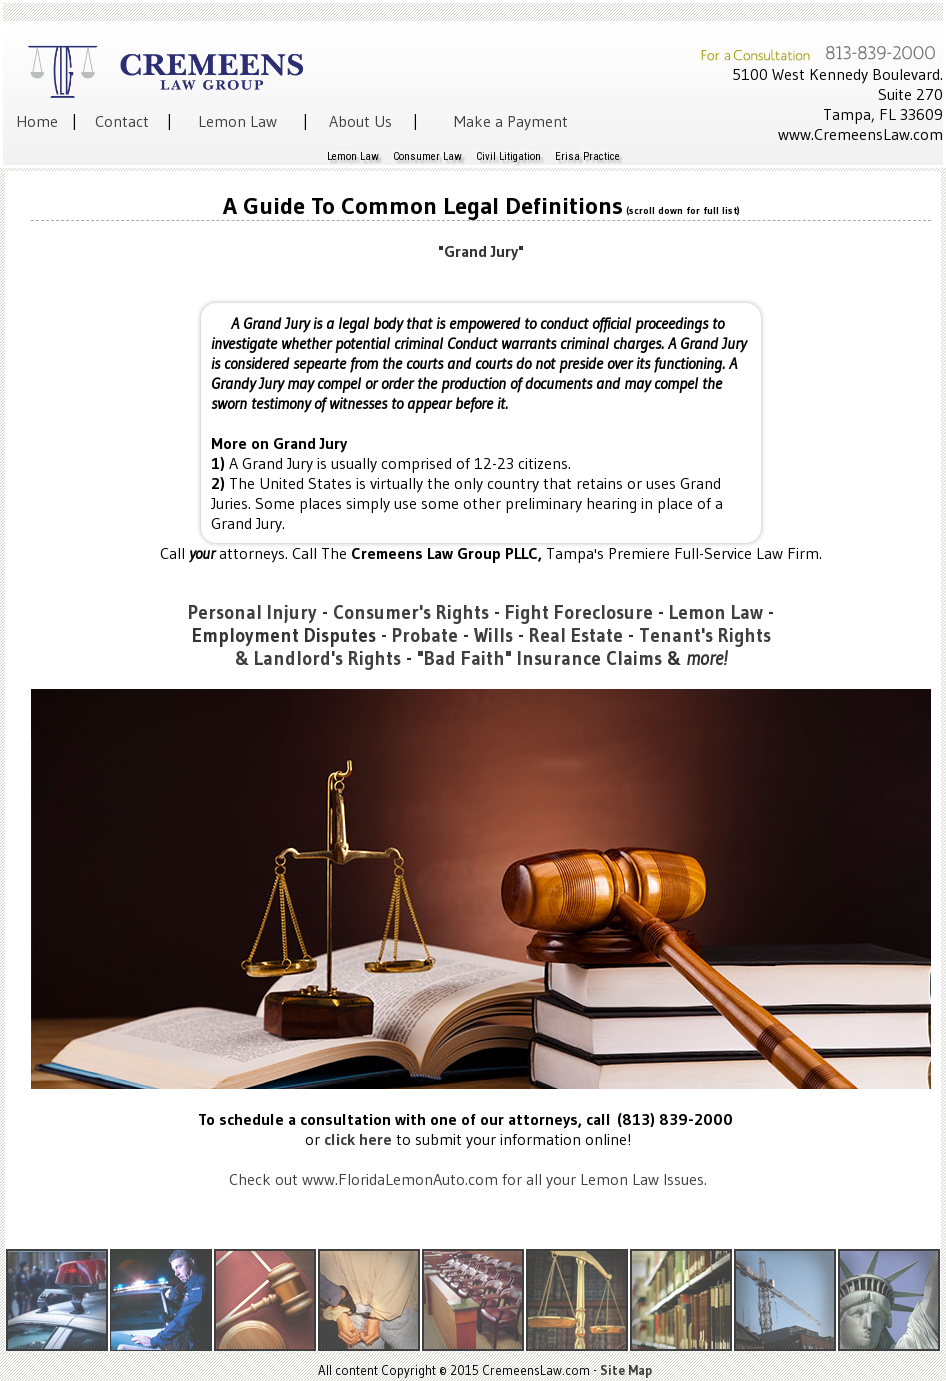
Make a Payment (511, 121)
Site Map (626, 1370)
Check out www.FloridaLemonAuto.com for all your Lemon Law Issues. (468, 1179)
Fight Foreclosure (579, 612)
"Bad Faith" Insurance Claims (539, 658)
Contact (122, 121)
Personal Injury (252, 612)
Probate (425, 635)
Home (37, 121)
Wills (493, 635)
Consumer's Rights (411, 612)
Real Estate (576, 635)
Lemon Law (237, 121)
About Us (360, 121)
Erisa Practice (587, 156)
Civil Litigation (508, 156)
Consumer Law (427, 156)
